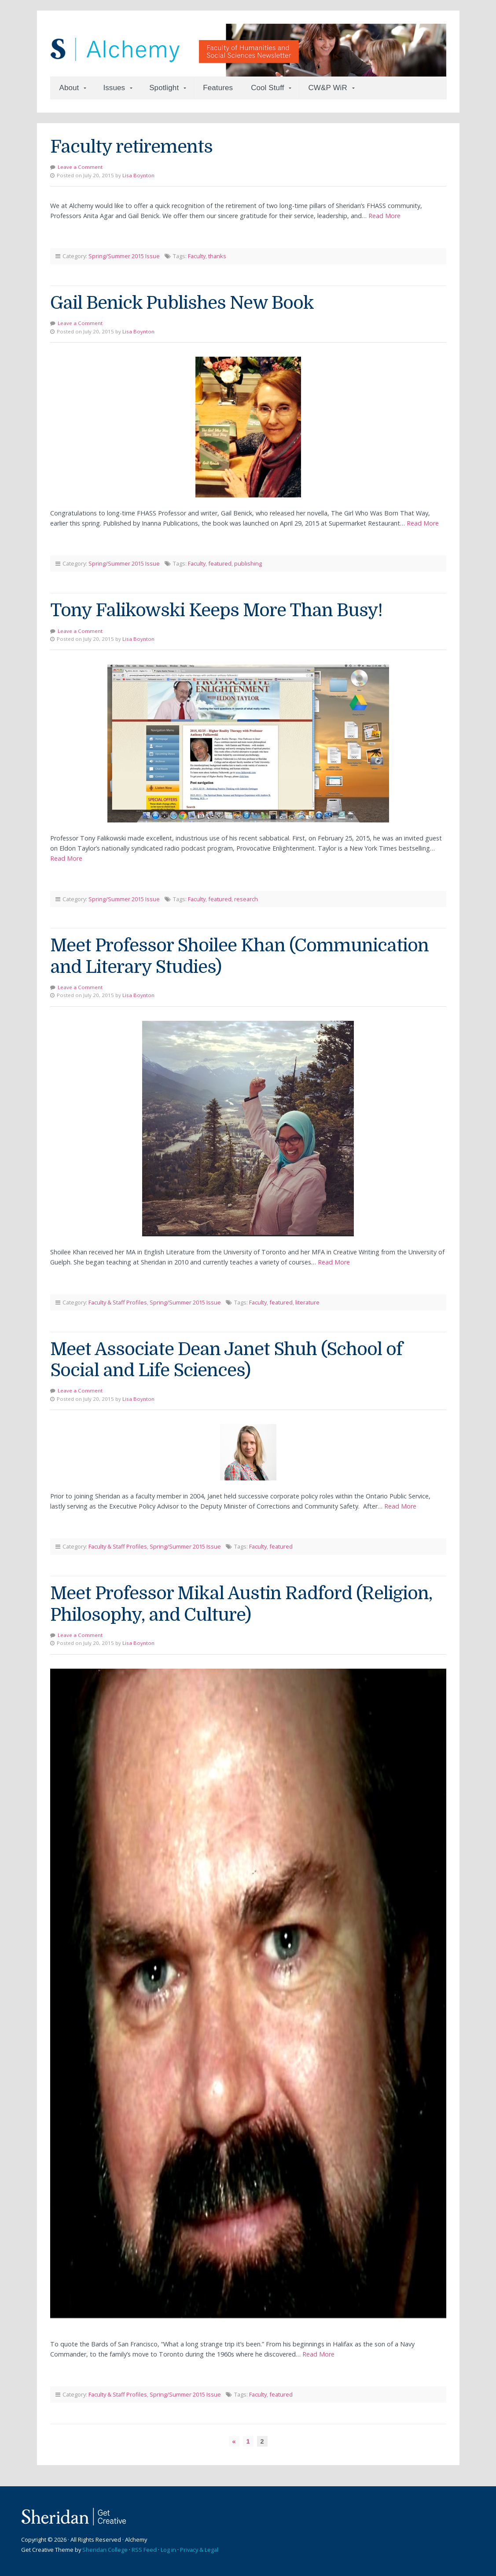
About (69, 88)
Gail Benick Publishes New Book (182, 303)
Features (218, 88)
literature (307, 1302)
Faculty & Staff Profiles (117, 1302)
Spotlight (164, 88)
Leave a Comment (80, 167)
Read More (384, 216)
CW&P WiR (327, 88)
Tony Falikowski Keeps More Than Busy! (216, 610)
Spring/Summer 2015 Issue (124, 256)
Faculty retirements (131, 147)
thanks (217, 256)
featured (219, 563)
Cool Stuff (267, 88)
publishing (248, 563)
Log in (168, 2550)
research (246, 899)
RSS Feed (144, 2550)
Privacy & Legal (199, 2550)
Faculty (197, 256)
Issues (114, 88)
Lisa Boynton (138, 175)
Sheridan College (105, 2550)
